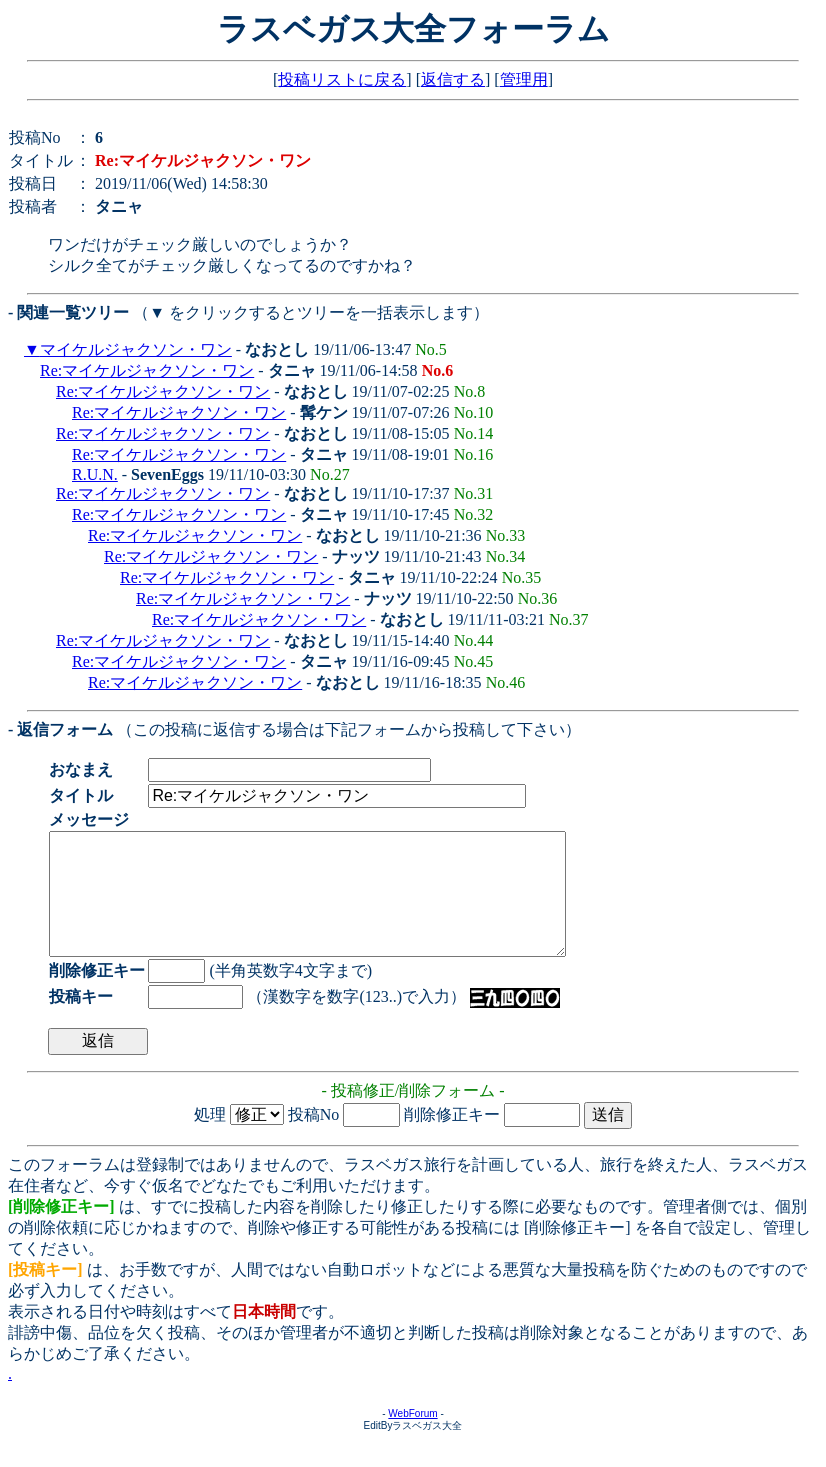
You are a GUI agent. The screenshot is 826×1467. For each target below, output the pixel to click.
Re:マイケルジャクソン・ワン (147, 370)
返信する (453, 79)
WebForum (412, 1437)
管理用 (524, 79)
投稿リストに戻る (342, 79)
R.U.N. (95, 474)
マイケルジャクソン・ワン (136, 349)
